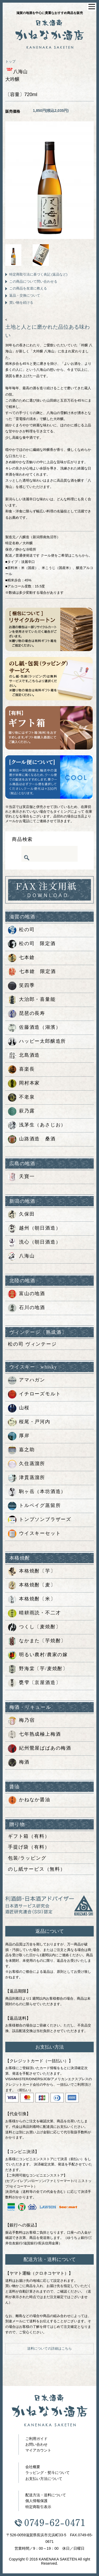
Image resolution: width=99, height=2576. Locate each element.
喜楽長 (21, 1069)
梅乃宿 (21, 1720)
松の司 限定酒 (32, 944)
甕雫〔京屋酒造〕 (34, 1683)
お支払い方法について (43, 2479)
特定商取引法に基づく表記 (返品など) (38, 274)
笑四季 (21, 986)
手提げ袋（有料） (29, 1847)
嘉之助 (21, 1450)
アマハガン (26, 1380)
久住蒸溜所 (26, 1464)
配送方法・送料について (45, 2495)
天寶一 (21, 1177)
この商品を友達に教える (28, 288)
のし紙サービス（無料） (36, 1869)
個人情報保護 (36, 2501)
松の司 (21, 930)
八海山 (21, 1256)
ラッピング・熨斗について (47, 2472)
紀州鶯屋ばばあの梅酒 (39, 1748)
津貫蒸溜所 (26, 1478)
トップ (10, 61)
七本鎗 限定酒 (32, 972)
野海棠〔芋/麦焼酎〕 (38, 1669)
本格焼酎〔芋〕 (32, 1571)
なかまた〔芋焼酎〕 (37, 1641)
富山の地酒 (26, 1294)
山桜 (19, 1408)
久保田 (21, 1214)
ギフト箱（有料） (29, 1836)
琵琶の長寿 (26, 1014)
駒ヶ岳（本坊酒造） (37, 1492)
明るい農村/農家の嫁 (38, 1655)
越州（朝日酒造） (34, 1228)
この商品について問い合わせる (33, 281)
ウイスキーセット (34, 1534)
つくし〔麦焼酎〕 (34, 1627)
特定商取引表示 (38, 2507)
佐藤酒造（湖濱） (34, 1028)
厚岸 (19, 1436)
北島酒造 (24, 1055)
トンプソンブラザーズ (39, 1520)
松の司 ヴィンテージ (32, 1344)
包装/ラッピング (27, 1858)
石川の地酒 (26, 1308)
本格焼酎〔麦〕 (32, 1585)
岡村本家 (24, 1083)
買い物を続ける (21, 302)
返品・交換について (24, 295)
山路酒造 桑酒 (32, 1139)
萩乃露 (21, 1111)
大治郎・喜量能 (32, 1000)
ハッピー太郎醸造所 (37, 1041)
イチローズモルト (34, 1394)
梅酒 (19, 1762)
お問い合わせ (36, 2444)
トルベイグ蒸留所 (34, 1506)
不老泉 (21, 1097)
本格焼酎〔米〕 (32, 1599)
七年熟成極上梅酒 (34, 1734)
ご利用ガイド (36, 2439)
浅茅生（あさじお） (37, 1125)
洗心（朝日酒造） (34, 1242)
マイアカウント (38, 2450)
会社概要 (32, 2467)
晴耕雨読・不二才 (34, 1613)
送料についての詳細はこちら (49, 2348)
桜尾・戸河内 (29, 1422)
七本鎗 (21, 958)
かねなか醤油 (29, 1800)
